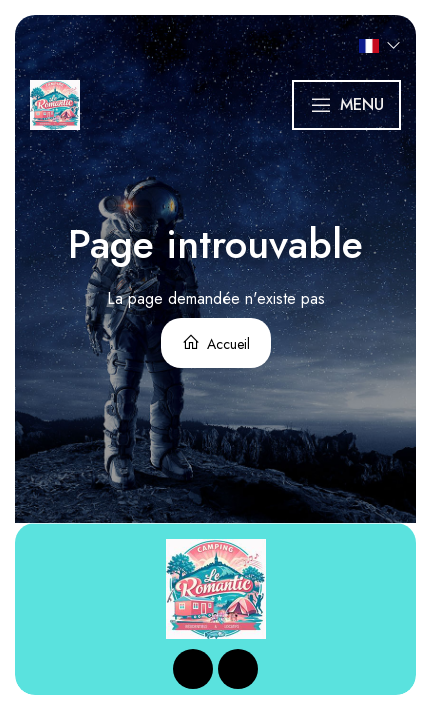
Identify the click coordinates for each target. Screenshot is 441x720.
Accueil (216, 343)
